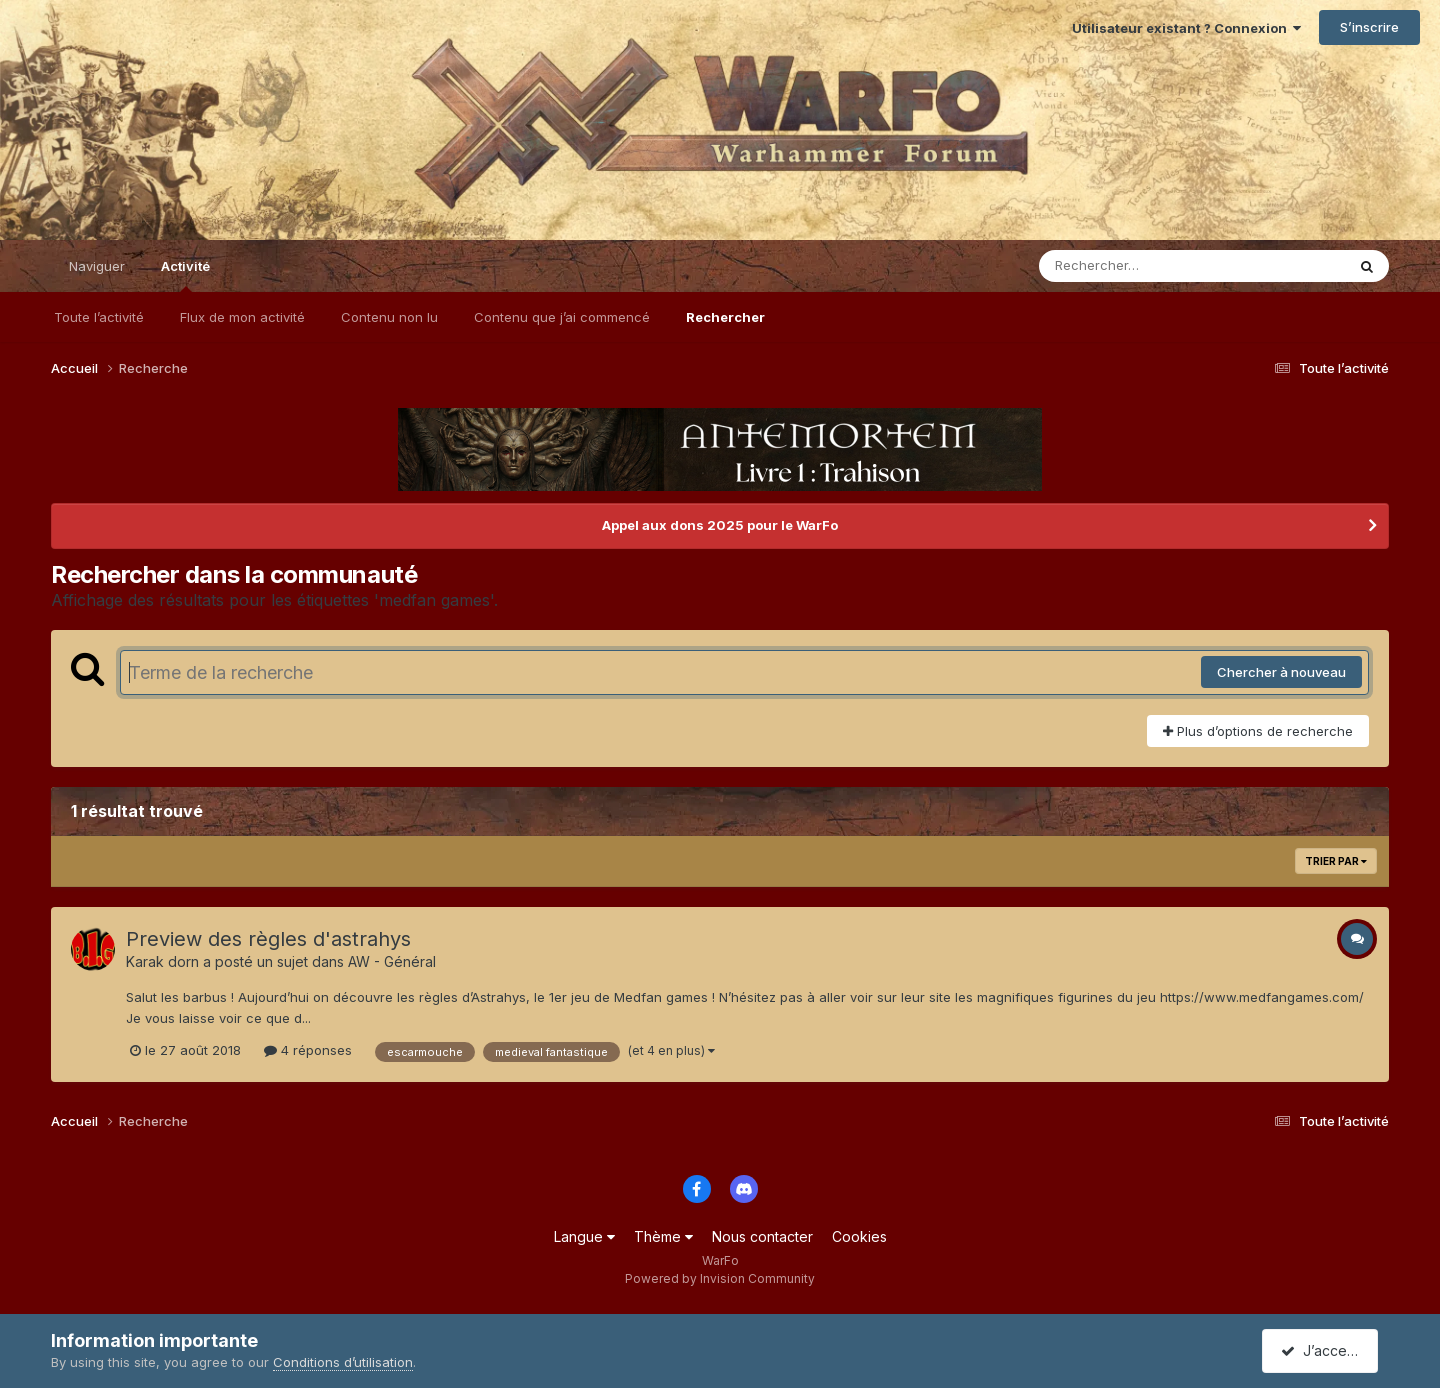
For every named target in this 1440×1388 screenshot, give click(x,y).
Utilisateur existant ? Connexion (1186, 28)
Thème (663, 1236)
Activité (185, 275)
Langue (584, 1236)
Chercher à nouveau (1281, 672)
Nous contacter (762, 1236)
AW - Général (392, 961)
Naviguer (97, 266)
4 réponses (308, 1050)
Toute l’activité (99, 317)
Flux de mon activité (242, 317)
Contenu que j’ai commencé (562, 317)
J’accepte (1324, 1350)
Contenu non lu (389, 317)
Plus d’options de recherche (1258, 731)
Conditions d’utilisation (343, 1362)
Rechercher (725, 317)
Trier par (1336, 861)
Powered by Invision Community (720, 1278)
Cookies (859, 1236)
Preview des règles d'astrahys (268, 939)
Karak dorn (162, 961)
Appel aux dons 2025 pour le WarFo (720, 525)
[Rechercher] (1134, 266)
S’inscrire (1369, 27)
